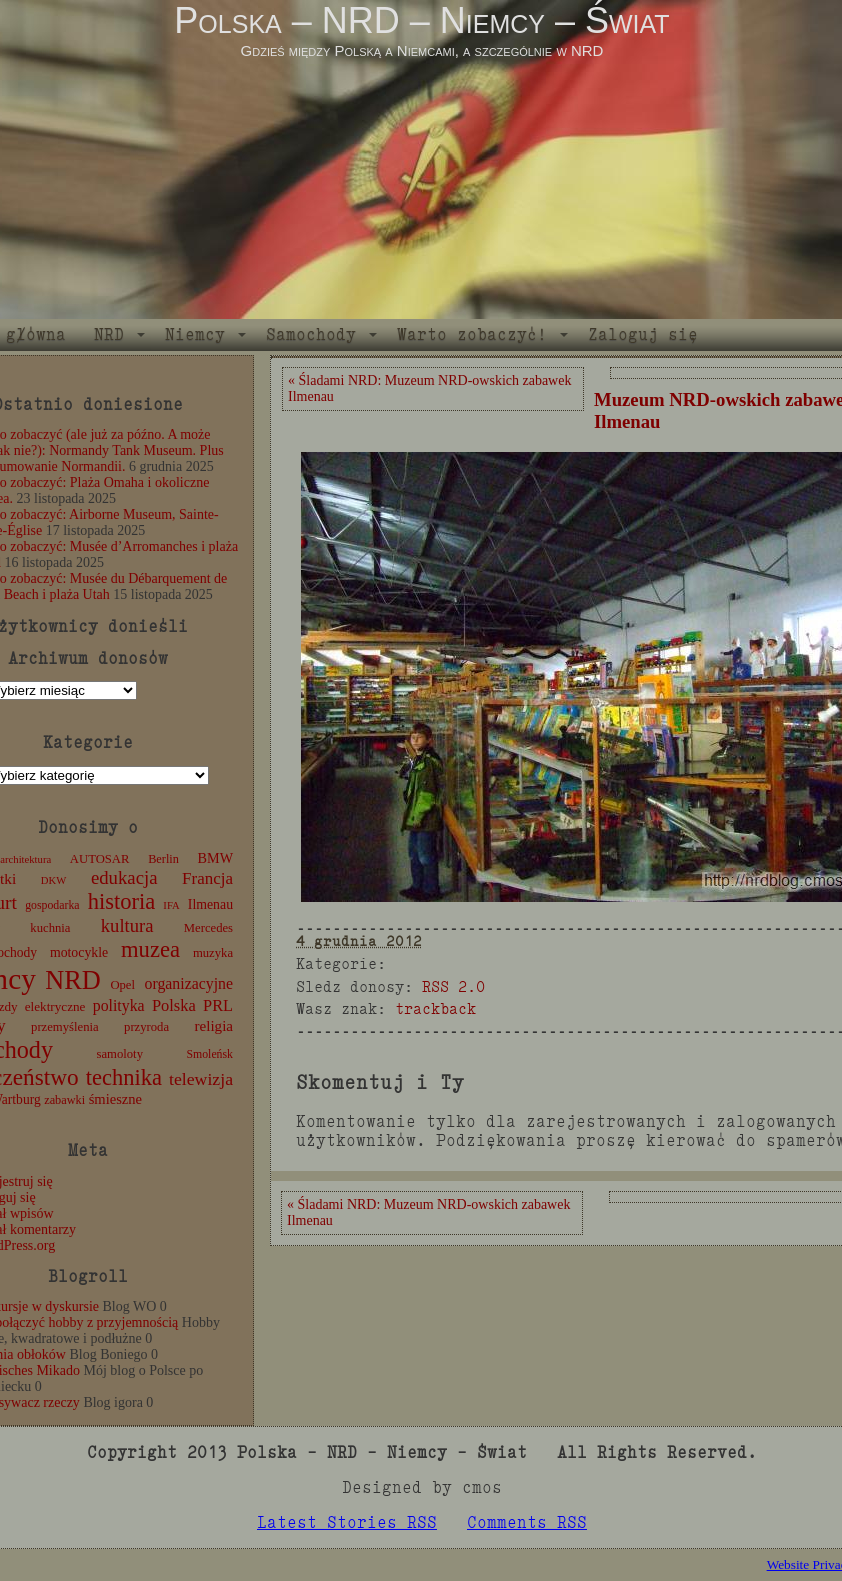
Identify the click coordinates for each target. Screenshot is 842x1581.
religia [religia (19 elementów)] (214, 1026)
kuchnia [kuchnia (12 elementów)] (50, 928)
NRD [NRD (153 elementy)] (73, 980)
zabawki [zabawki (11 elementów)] (64, 1100)
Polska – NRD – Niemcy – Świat (421, 20)
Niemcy (195, 334)
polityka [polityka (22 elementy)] (119, 1005)
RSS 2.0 (453, 986)
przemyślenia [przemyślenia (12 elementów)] (65, 1027)
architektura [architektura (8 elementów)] (25, 859)
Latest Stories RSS (347, 1522)
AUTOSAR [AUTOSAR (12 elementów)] (100, 859)
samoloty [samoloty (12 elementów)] (120, 1054)
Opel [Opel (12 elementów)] (122, 985)
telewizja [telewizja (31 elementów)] (201, 1079)
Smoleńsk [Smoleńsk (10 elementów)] (209, 1054)
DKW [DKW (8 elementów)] (53, 880)
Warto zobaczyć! (472, 334)
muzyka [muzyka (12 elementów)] (213, 953)
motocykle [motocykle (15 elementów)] (79, 952)
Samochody (311, 334)
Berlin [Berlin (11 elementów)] (163, 859)
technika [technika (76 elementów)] (124, 1077)
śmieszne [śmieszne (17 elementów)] (115, 1099)
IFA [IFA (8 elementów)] (171, 905)
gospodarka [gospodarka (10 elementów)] (52, 905)
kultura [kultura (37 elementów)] (127, 925)
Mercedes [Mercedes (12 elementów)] (208, 928)
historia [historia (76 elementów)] (122, 901)
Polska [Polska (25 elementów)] (174, 1005)
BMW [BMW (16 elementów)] (215, 858)
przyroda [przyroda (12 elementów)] (146, 1027)
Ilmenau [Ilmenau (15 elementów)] (210, 904)
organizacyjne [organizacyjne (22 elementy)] (189, 983)
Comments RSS (527, 1522)
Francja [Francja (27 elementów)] (207, 878)
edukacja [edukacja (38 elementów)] (124, 877)
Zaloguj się (643, 334)
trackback (435, 1008)
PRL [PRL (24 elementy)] (218, 1005)
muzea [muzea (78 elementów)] (150, 949)
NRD (109, 334)
